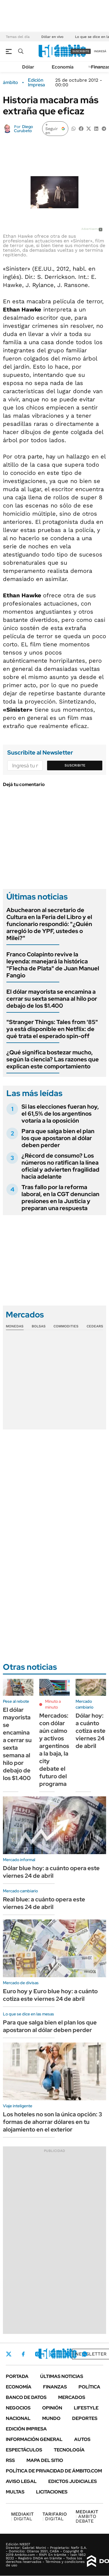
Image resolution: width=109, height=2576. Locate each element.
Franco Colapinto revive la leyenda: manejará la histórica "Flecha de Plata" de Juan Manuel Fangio (52, 965)
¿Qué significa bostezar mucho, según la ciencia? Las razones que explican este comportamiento (52, 1059)
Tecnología (69, 2450)
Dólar (28, 67)
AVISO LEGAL (21, 2481)
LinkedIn (53, 2354)
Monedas (15, 1326)
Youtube (69, 2354)
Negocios (18, 2408)
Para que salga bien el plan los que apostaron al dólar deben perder (58, 1138)
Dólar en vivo (52, 37)
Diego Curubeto (23, 128)
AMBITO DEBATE (87, 2516)
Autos (82, 2439)
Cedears (95, 1326)
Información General (34, 2439)
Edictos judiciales (72, 2481)
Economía (63, 67)
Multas (15, 2492)
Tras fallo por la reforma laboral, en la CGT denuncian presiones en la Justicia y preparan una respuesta (60, 1197)
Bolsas (39, 1326)
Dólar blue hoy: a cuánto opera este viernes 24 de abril (51, 1872)
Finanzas (55, 2387)
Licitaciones (51, 2492)
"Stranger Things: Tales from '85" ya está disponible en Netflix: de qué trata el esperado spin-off (52, 1029)
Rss (10, 2460)
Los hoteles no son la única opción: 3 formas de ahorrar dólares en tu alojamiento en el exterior (52, 2121)
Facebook (23, 2354)
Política (89, 2387)
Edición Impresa (26, 2429)
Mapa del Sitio (44, 2460)
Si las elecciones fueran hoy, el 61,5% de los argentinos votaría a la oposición (60, 1113)
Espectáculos (24, 2450)
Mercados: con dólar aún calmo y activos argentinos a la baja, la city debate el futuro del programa (54, 1750)
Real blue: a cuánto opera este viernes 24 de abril (44, 1903)
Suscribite (75, 765)
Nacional (18, 2418)
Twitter (9, 2354)
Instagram (37, 2354)
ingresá (100, 51)
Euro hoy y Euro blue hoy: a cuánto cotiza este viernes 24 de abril (50, 1995)
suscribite (80, 51)
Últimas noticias (61, 2376)
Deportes (84, 2418)
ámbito (10, 82)
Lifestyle (86, 2408)
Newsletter (91, 2354)
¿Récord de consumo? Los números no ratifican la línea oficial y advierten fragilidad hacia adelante (60, 1166)
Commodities (65, 1326)
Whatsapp (84, 2354)
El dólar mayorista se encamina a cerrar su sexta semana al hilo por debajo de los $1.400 (51, 998)
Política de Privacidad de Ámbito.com (54, 2471)
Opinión (52, 2408)
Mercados (71, 2397)
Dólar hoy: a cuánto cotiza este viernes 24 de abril (91, 1731)
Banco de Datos (26, 2397)
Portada (17, 2376)
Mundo (51, 2418)
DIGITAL (22, 2516)
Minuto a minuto (53, 1704)
